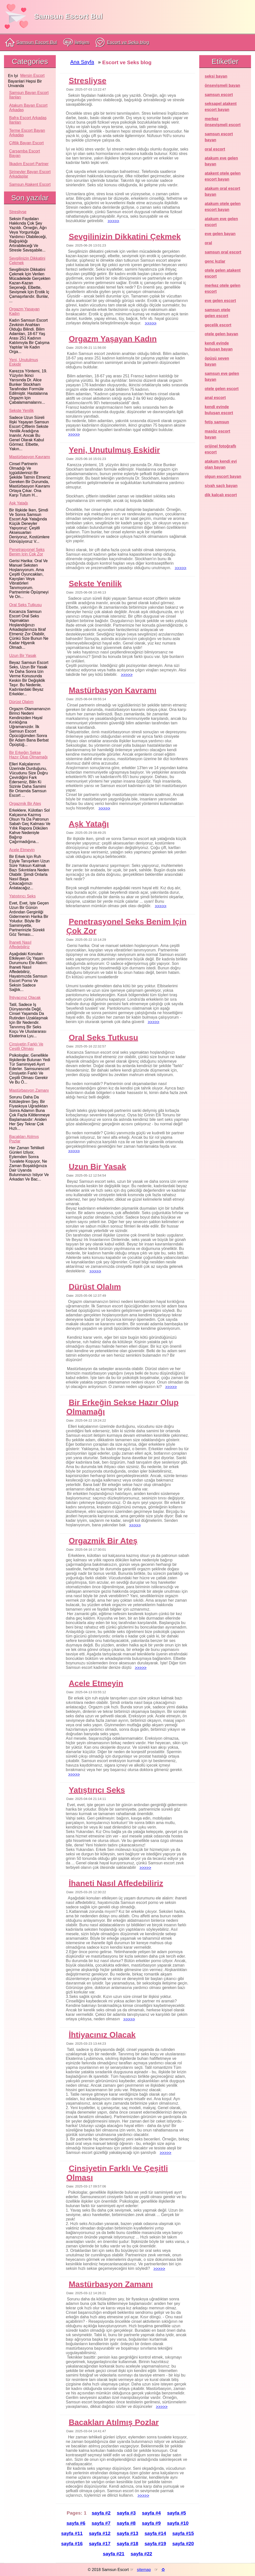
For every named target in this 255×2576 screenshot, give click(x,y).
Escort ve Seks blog (122, 43)
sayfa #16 (72, 2543)
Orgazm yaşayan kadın (24, 311)
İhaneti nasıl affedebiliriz (20, 944)
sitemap (144, 2570)
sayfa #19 (155, 2543)
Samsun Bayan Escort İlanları (29, 95)
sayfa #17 (99, 2543)
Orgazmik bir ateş (25, 803)
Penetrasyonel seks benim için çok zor (27, 551)
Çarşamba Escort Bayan (24, 153)
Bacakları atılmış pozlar (24, 1139)
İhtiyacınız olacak (25, 997)
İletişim (76, 42)
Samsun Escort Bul (68, 16)
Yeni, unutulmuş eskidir (23, 362)
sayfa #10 (178, 2523)
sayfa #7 (101, 2523)
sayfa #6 (75, 2523)
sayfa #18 (127, 2543)
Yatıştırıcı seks (22, 896)
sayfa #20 (183, 2543)
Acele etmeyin (22, 850)
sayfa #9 (151, 2523)
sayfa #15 (183, 2533)
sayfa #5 (176, 2513)
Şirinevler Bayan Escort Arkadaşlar (30, 174)
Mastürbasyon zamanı (29, 1090)
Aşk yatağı (18, 503)
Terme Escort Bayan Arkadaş (27, 132)
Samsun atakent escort (30, 184)
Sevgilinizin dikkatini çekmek (27, 260)
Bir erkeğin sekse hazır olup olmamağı (28, 754)
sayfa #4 (151, 2513)
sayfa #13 (127, 2533)
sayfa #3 (126, 2513)
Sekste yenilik (21, 410)
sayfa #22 (141, 2553)
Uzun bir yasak (22, 655)
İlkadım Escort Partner (29, 164)
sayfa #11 (72, 2533)
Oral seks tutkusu (25, 605)
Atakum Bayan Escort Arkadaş (28, 107)
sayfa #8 (126, 2523)
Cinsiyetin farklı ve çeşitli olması (26, 1046)
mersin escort (32, 75)
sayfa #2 (101, 2513)
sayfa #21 (113, 2553)
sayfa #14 (155, 2533)
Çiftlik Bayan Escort (26, 143)
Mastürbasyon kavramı (29, 457)
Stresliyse (17, 212)
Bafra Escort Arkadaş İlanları (28, 120)
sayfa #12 (99, 2533)
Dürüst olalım (21, 702)
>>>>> (113, 221)
